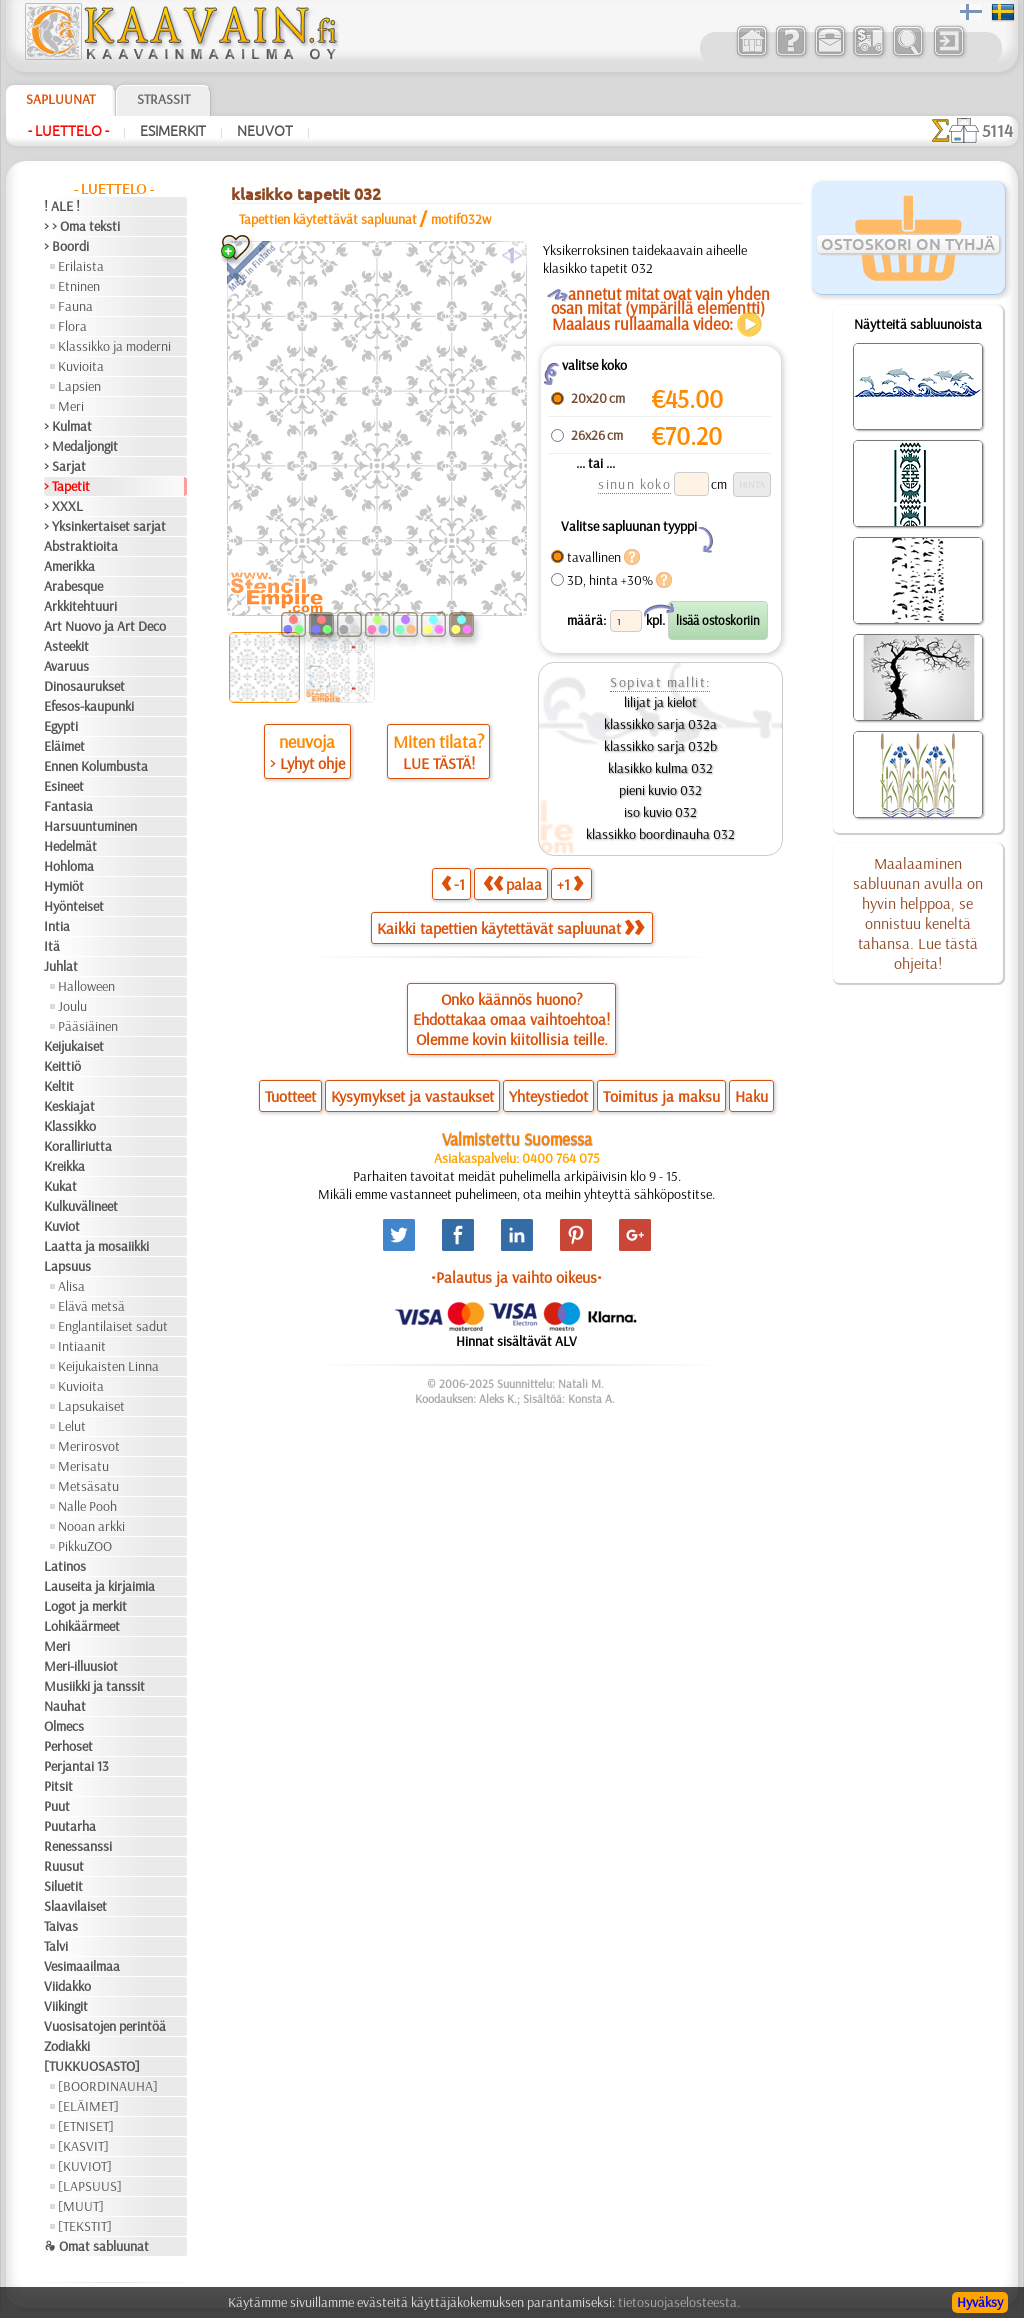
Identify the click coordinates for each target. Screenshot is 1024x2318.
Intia (57, 926)
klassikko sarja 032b (660, 746)
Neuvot (265, 131)
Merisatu (83, 1466)
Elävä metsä (91, 1306)
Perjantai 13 (76, 1766)
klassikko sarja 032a (660, 724)
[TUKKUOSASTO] (92, 2066)
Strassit (163, 99)
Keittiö (62, 1066)
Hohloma (69, 866)
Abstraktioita (81, 546)
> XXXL (63, 506)
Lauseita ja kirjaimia (99, 1586)
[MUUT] (81, 2206)
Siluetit (63, 1886)
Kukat (60, 1186)
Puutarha (70, 1826)
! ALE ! (62, 206)
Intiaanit (82, 1346)
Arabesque (73, 586)
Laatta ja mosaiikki (96, 1246)
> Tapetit (67, 486)
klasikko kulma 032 (660, 768)
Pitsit (58, 1786)
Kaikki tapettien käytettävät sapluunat (510, 928)
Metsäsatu (88, 1486)
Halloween (86, 986)
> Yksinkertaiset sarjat (105, 526)
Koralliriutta (78, 1146)
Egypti (61, 726)
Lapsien (79, 386)
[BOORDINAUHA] (108, 2086)
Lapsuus (67, 1266)
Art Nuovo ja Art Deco (105, 626)
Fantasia (68, 806)
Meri (71, 406)
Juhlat (61, 966)
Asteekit (66, 646)
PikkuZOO (85, 1546)
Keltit (59, 1086)
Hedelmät (70, 846)
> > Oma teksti (82, 226)
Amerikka (69, 566)
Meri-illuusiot (81, 1666)
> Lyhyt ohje (307, 763)
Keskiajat (69, 1106)
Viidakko (67, 1986)
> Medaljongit (81, 446)
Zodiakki (67, 2046)
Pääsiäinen (88, 1026)
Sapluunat (60, 99)
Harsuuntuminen (90, 826)
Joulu (72, 1006)
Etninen (79, 286)
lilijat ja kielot (660, 702)
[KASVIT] (83, 2146)
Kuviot (62, 1226)
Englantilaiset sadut (113, 1326)
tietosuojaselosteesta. (679, 2302)
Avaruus (66, 666)
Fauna (75, 306)
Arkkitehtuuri (80, 606)
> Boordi (66, 246)
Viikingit (66, 2006)
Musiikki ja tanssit (94, 1686)
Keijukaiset (74, 1046)
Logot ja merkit (85, 1606)
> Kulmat (68, 426)
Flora (72, 326)
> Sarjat (65, 466)
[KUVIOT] (85, 2166)
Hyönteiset (74, 906)
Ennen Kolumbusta (96, 766)
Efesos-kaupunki (89, 706)
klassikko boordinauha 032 (660, 834)
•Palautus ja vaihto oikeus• (516, 1277)
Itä (52, 946)
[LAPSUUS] (90, 2186)
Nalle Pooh (87, 1506)
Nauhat (65, 1706)
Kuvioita (81, 366)
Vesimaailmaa (82, 1966)
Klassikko (70, 1126)
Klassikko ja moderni (114, 346)
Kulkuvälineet (81, 1206)
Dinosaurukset (84, 686)
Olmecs (64, 1726)
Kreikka (64, 1166)
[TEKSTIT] (85, 2226)
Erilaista (81, 266)
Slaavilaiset (75, 1906)
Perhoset (68, 1746)
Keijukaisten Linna (108, 1366)
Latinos (65, 1566)
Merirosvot (89, 1446)
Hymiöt (64, 886)
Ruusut (64, 1866)
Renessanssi (78, 1846)
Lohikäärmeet (82, 1626)
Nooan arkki (91, 1526)
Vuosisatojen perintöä (105, 2026)
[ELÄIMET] (88, 2106)
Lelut (72, 1426)
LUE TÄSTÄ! (439, 763)
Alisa (71, 1286)
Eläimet (64, 746)
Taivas (61, 1926)
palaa (512, 883)
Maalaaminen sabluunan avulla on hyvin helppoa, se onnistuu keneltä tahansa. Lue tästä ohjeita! (918, 913)
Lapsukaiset (91, 1406)
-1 (453, 883)
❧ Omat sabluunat (96, 2246)
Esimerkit (173, 131)
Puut (57, 1806)
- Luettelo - (68, 131)
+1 (570, 883)
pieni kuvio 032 (660, 790)
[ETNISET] (86, 2126)
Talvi (56, 1946)
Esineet (64, 786)
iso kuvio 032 (660, 812)
